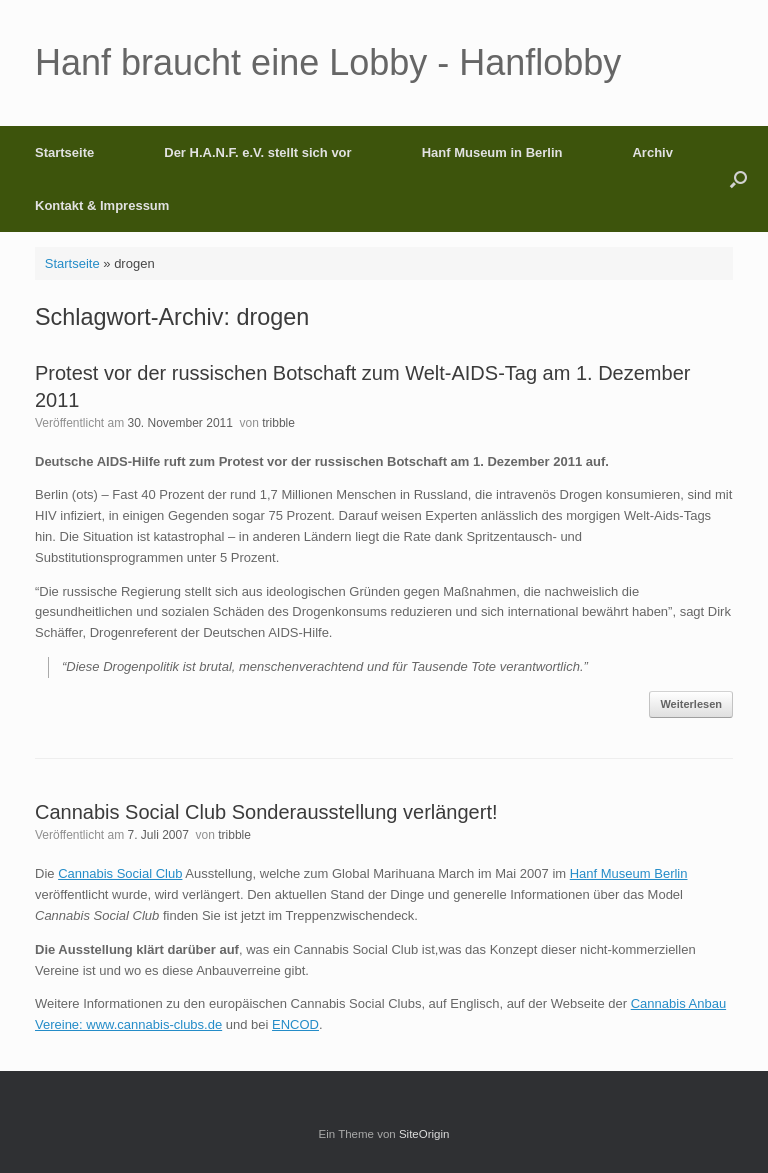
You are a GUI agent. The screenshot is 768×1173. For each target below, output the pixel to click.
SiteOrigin (424, 1134)
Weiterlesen (691, 704)
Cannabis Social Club (120, 873)
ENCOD (295, 1024)
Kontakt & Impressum (102, 205)
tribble (278, 423)
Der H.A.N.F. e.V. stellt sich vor (257, 152)
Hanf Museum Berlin (629, 873)
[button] (738, 179)
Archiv (652, 152)
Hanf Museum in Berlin (492, 152)
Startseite (64, 152)
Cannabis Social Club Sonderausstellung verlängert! (266, 812)
